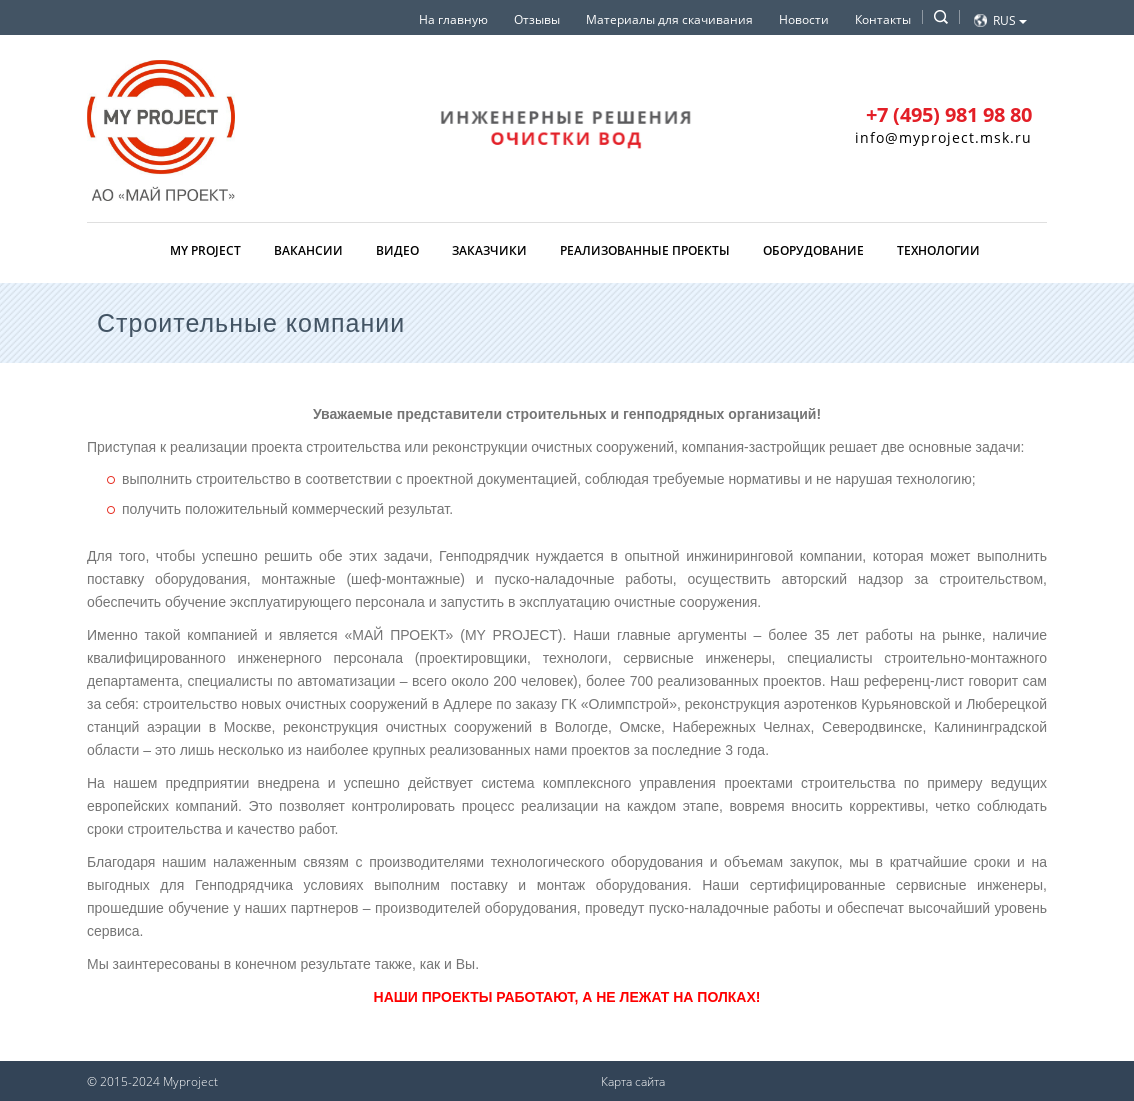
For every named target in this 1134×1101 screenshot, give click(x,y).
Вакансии (308, 250)
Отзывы (537, 19)
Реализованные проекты (645, 250)
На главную (453, 19)
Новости (804, 19)
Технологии (938, 250)
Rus (1010, 20)
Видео (397, 250)
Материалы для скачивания (669, 19)
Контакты (883, 19)
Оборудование (813, 250)
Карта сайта (633, 1081)
